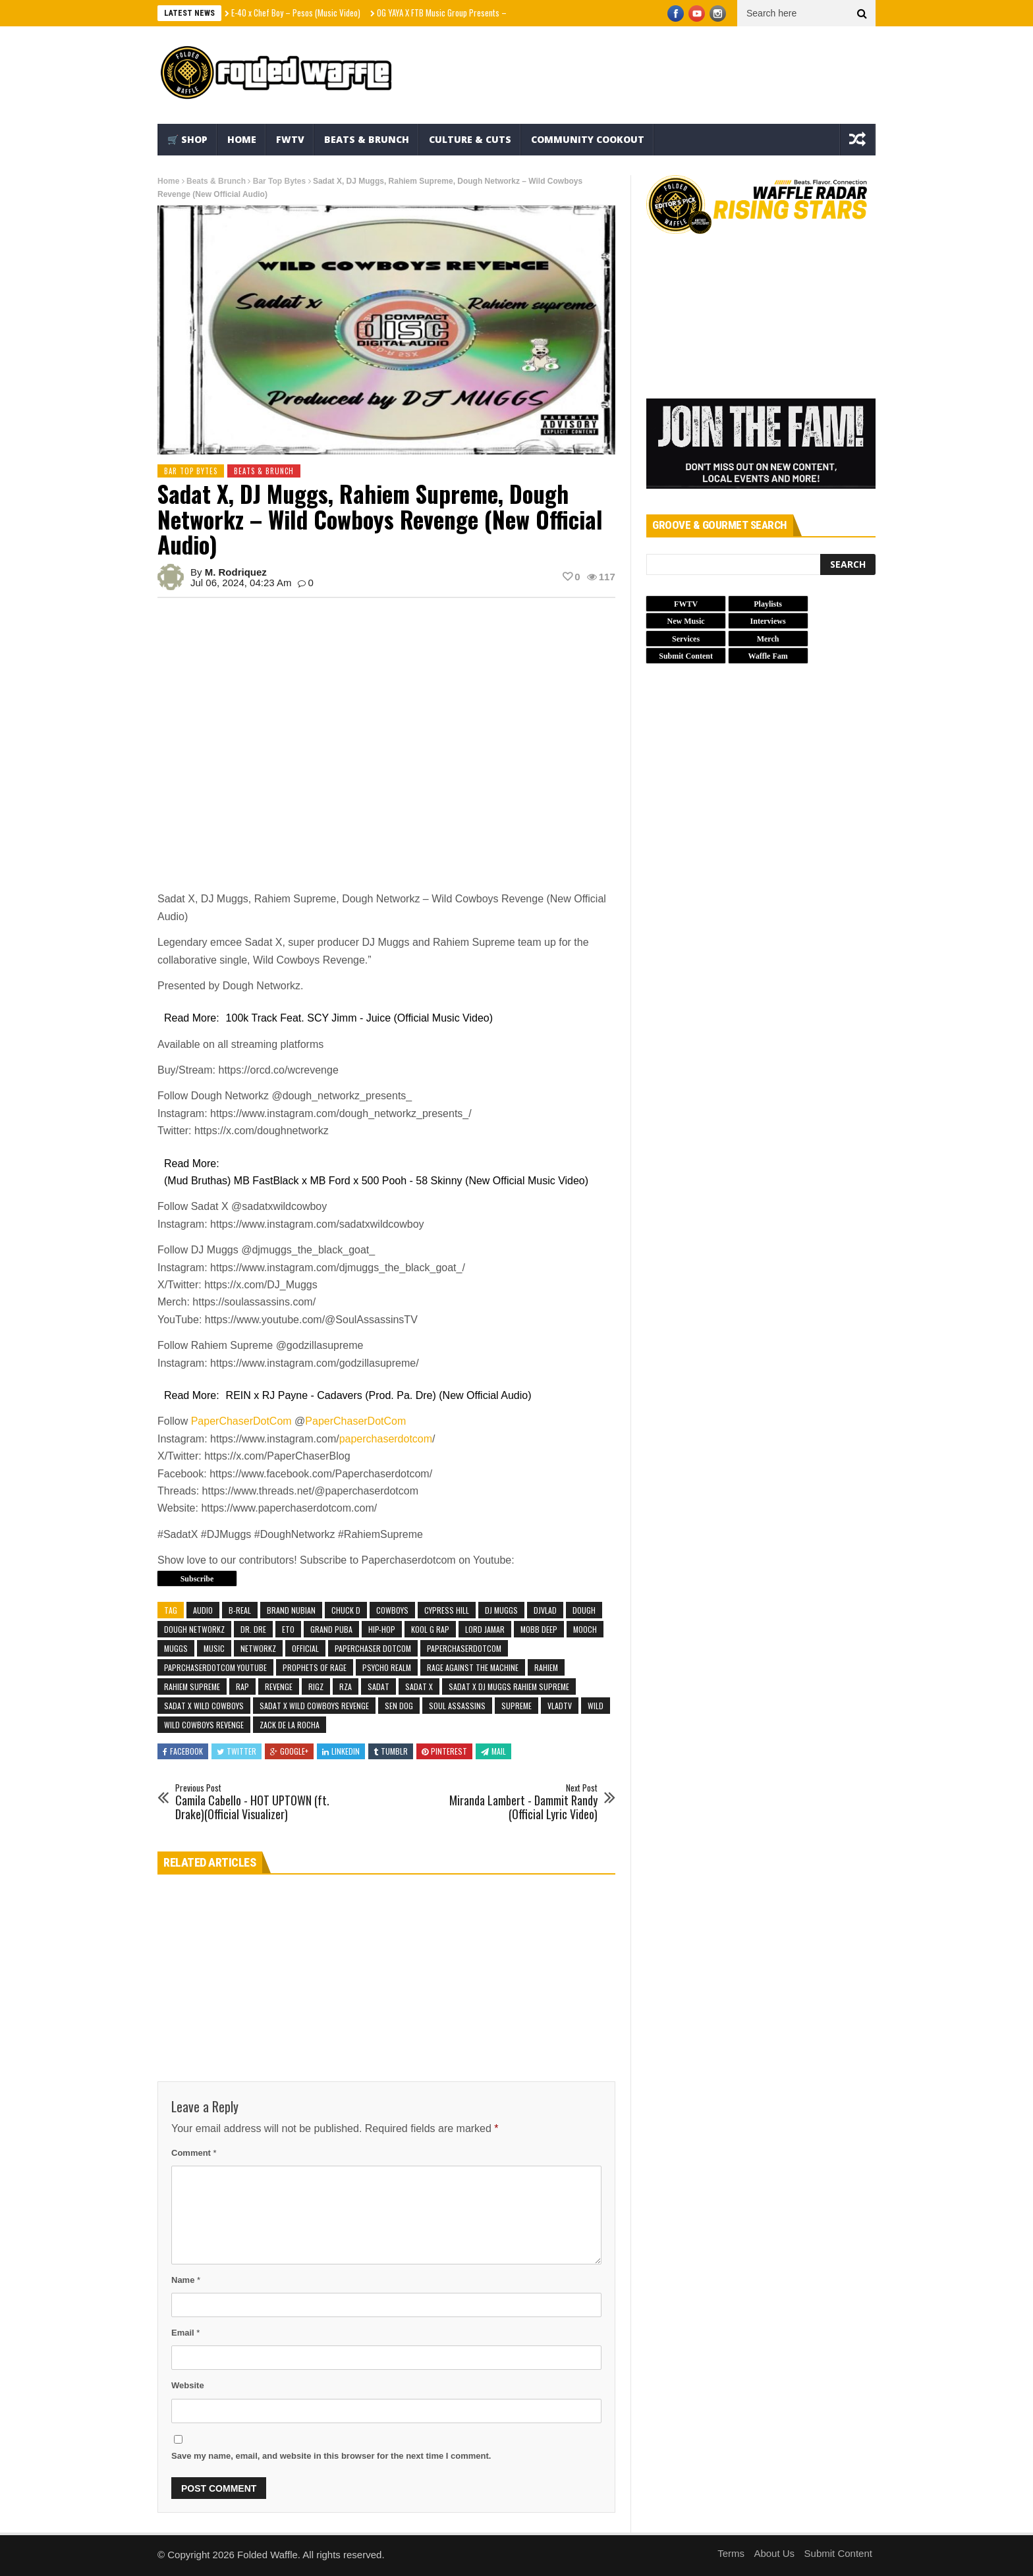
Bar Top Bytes (279, 181)
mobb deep (538, 1629)
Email (185, 2333)
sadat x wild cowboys (204, 1705)
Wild (595, 1705)
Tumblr (391, 1751)
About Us (774, 2553)
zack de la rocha (290, 1724)
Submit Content (838, 2553)
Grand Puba (331, 1629)
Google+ (289, 1751)
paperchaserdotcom (385, 1438)
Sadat (378, 1686)
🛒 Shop (187, 139)
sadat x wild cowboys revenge (314, 1705)
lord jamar (485, 1629)
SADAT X (419, 1686)
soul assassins (457, 1705)
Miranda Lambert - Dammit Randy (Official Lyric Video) (510, 1802)
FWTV (290, 139)
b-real (240, 1610)
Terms (730, 2553)
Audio (203, 1610)
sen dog (399, 1705)
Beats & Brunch (366, 139)
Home (241, 139)
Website (187, 2385)
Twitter (236, 1751)
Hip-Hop (381, 1629)
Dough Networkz (194, 1629)
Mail (493, 1751)
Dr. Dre (253, 1629)
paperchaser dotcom (373, 1648)
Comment (194, 2153)
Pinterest (444, 1751)
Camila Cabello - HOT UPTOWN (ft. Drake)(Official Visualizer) (262, 1802)
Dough (584, 1610)
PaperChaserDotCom (241, 1421)
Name (185, 2280)
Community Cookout (587, 139)
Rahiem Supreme (192, 1686)
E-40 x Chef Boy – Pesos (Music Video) (295, 12)
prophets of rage (315, 1667)
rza (345, 1686)
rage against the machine (472, 1667)
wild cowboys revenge (204, 1724)
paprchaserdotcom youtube (215, 1667)
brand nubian (291, 1610)
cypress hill (446, 1610)
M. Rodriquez (236, 572)
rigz (315, 1686)
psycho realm (386, 1667)
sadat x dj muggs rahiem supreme (509, 1686)
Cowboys (392, 1610)
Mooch (585, 1629)
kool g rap (430, 1629)
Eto (288, 1629)
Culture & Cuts (470, 139)
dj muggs (501, 1610)
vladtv (559, 1705)
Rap (242, 1686)
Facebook (183, 1751)
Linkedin (341, 1751)
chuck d (345, 1610)
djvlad (545, 1610)
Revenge (279, 1686)
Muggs (176, 1648)
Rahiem (546, 1667)
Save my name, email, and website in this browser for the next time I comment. (331, 2456)
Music (214, 1648)
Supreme (516, 1705)
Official (305, 1648)
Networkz (258, 1648)
